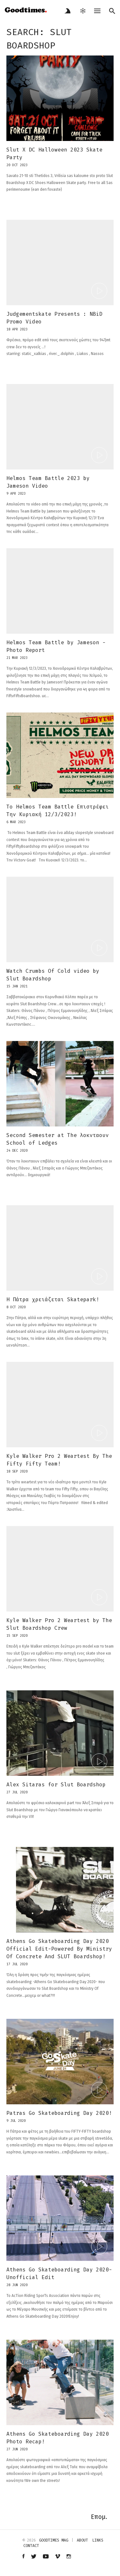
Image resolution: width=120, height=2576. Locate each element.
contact (31, 2545)
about (82, 2540)
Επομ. (99, 2517)
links (97, 2540)
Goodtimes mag (53, 2540)
